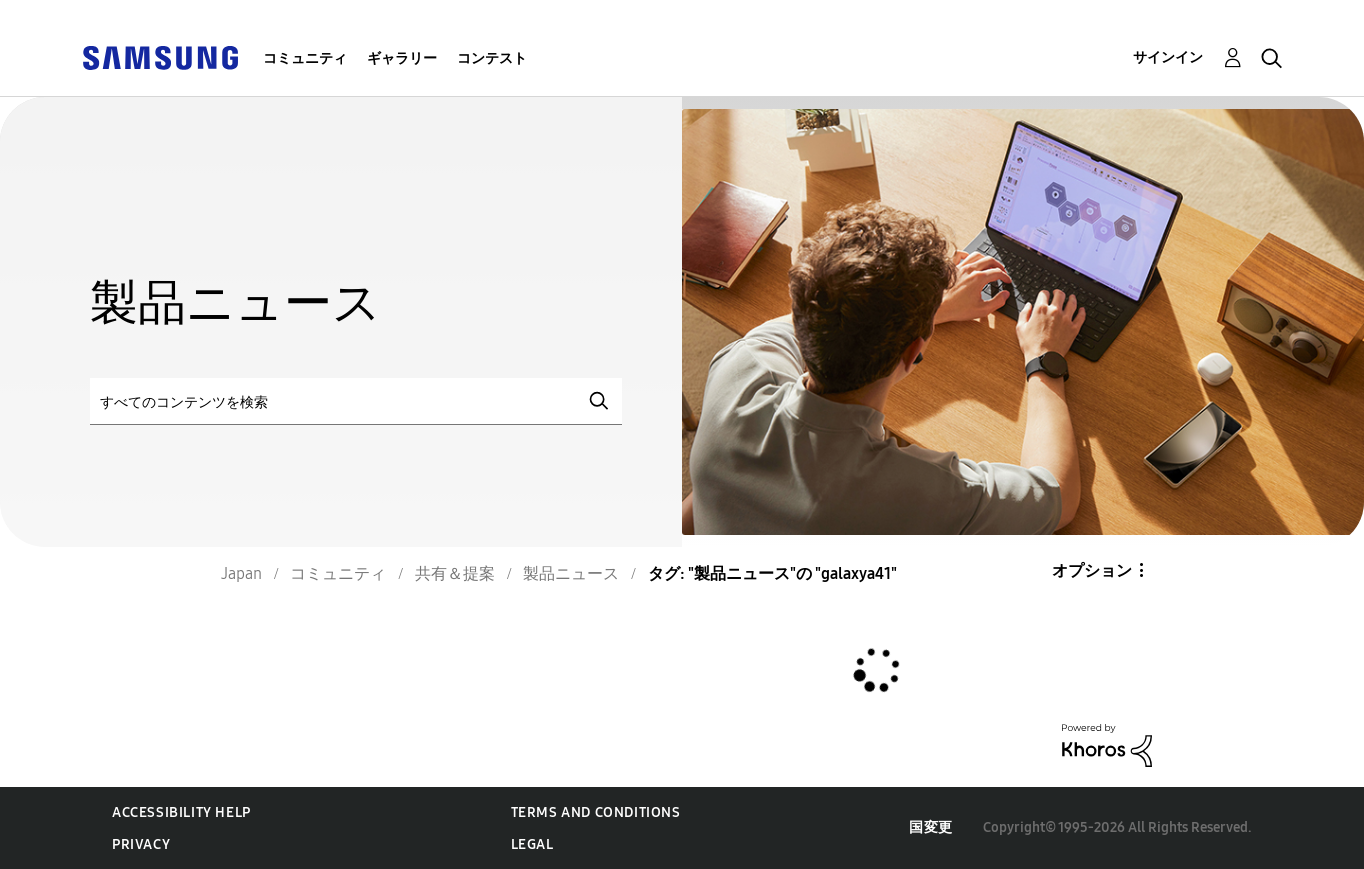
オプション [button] (1092, 570)
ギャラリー (402, 58)
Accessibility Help (181, 812)
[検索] (356, 401)
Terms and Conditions (596, 812)
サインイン (1168, 57)
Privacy (141, 844)
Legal (532, 844)
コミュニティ (305, 58)
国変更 (931, 827)
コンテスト (492, 58)
